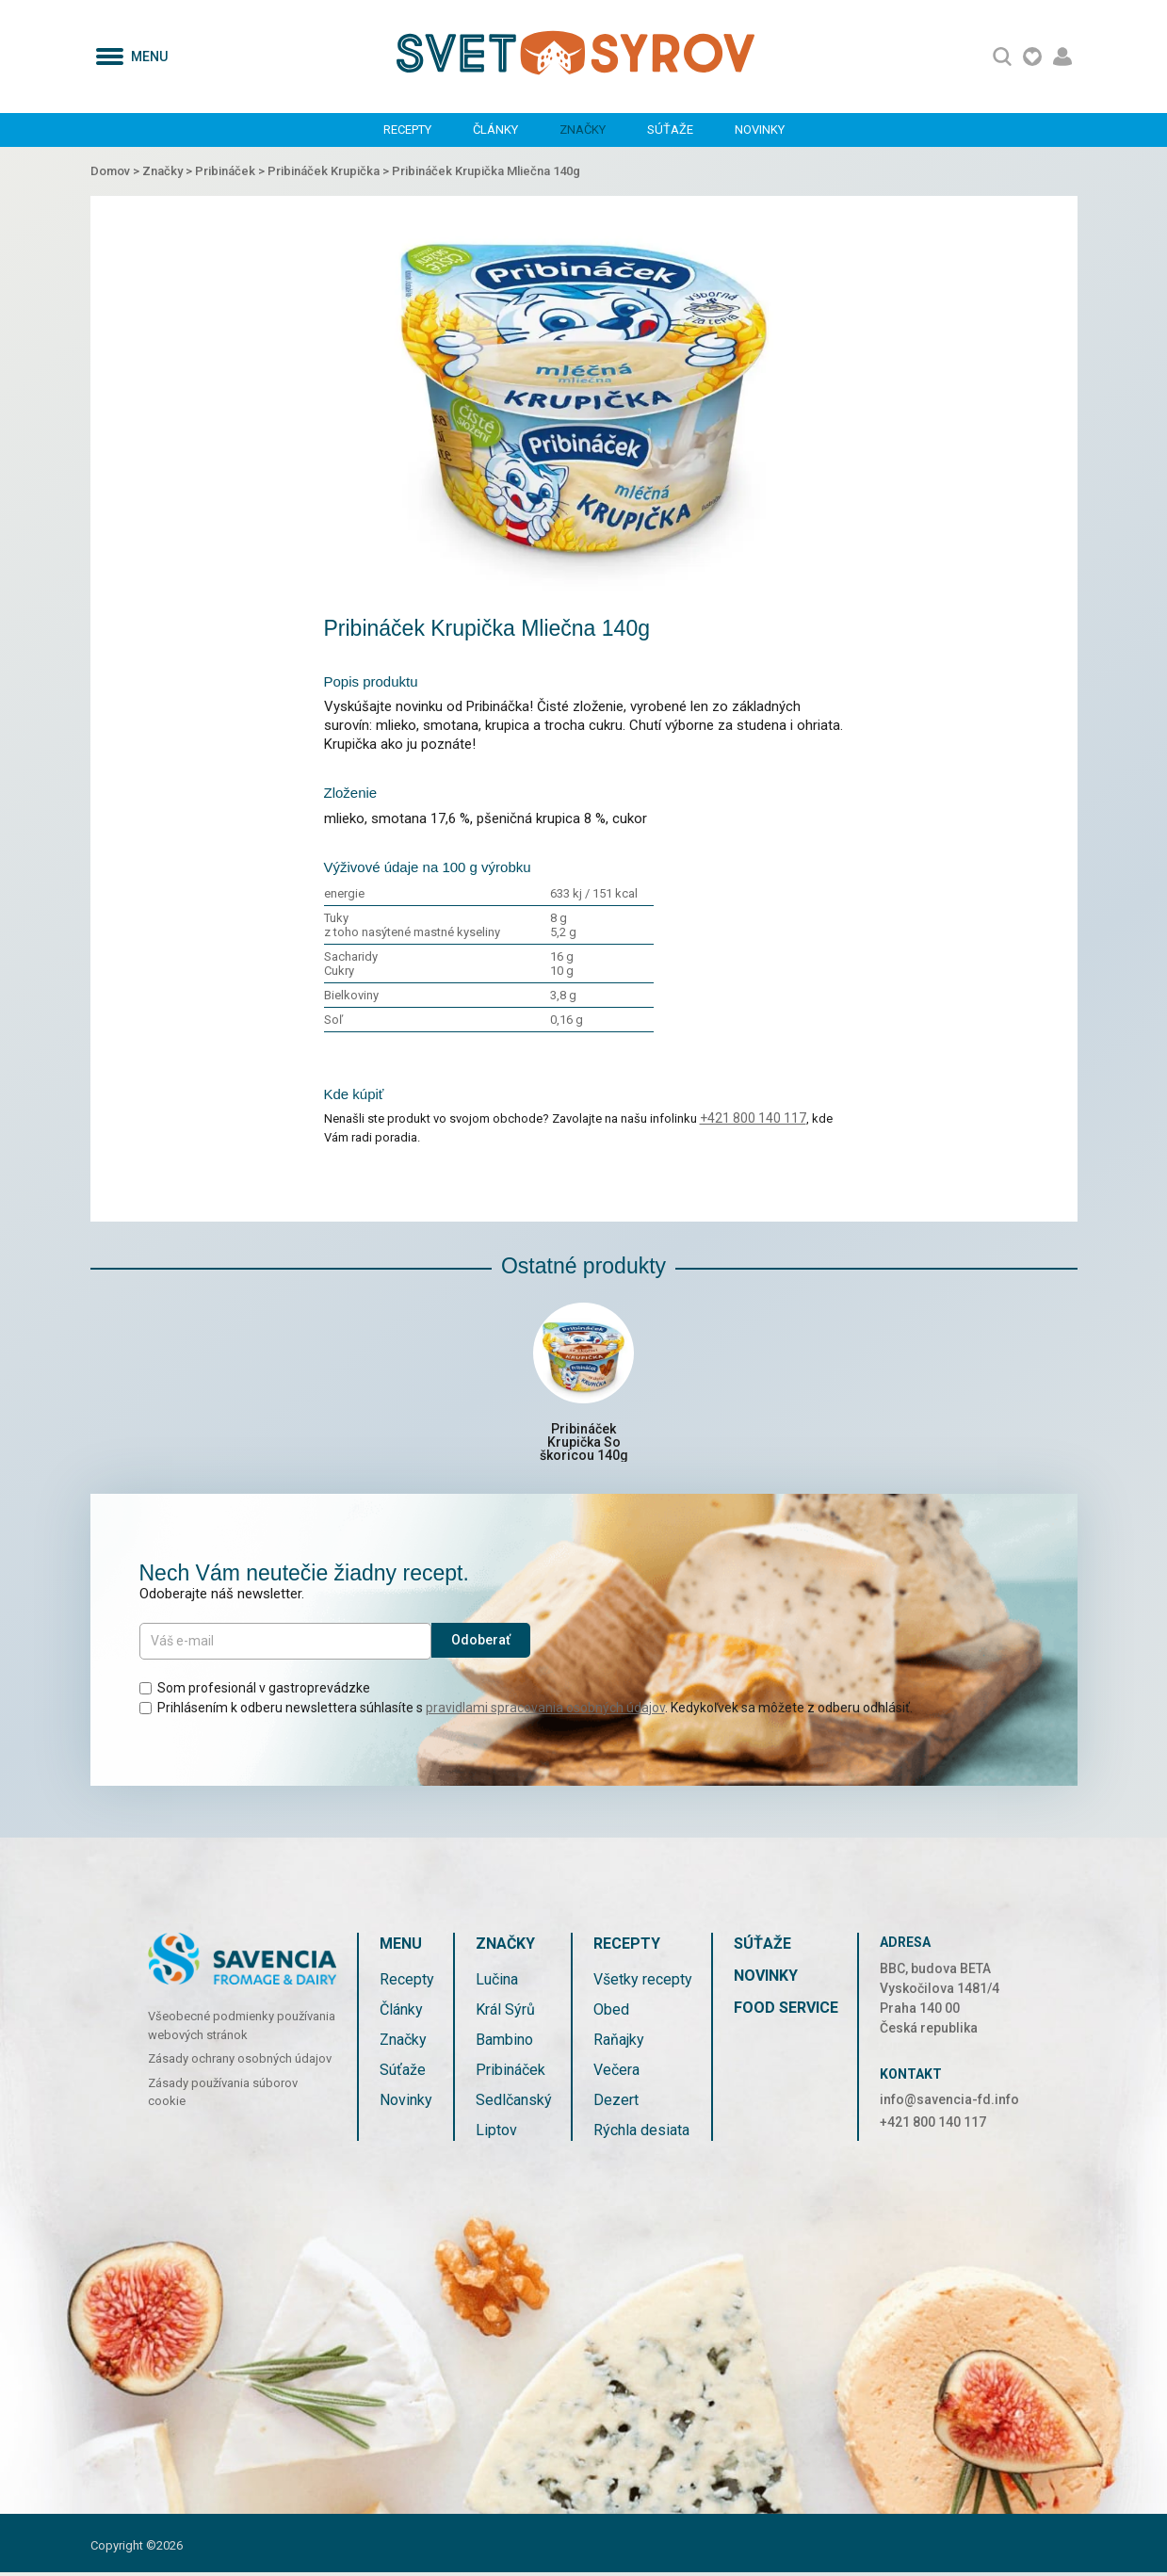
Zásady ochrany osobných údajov (240, 2062)
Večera (616, 2073)
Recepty (407, 129)
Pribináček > (231, 171)
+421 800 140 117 (753, 1118)
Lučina (497, 1982)
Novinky (760, 129)
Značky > (168, 171)
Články (495, 129)
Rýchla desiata (641, 2133)
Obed (611, 2012)
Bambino (504, 2042)
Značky (582, 129)
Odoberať (481, 1643)
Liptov (496, 2133)
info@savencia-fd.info (949, 2102)
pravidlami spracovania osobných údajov (545, 1710)
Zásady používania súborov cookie (223, 2095)
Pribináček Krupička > (329, 171)
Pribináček (510, 2073)
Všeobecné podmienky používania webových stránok (241, 2029)
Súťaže (670, 129)
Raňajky (618, 2042)
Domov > (116, 171)
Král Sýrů (505, 2012)
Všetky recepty (642, 1982)
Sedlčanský (514, 2103)
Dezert (616, 2103)
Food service (786, 2010)
